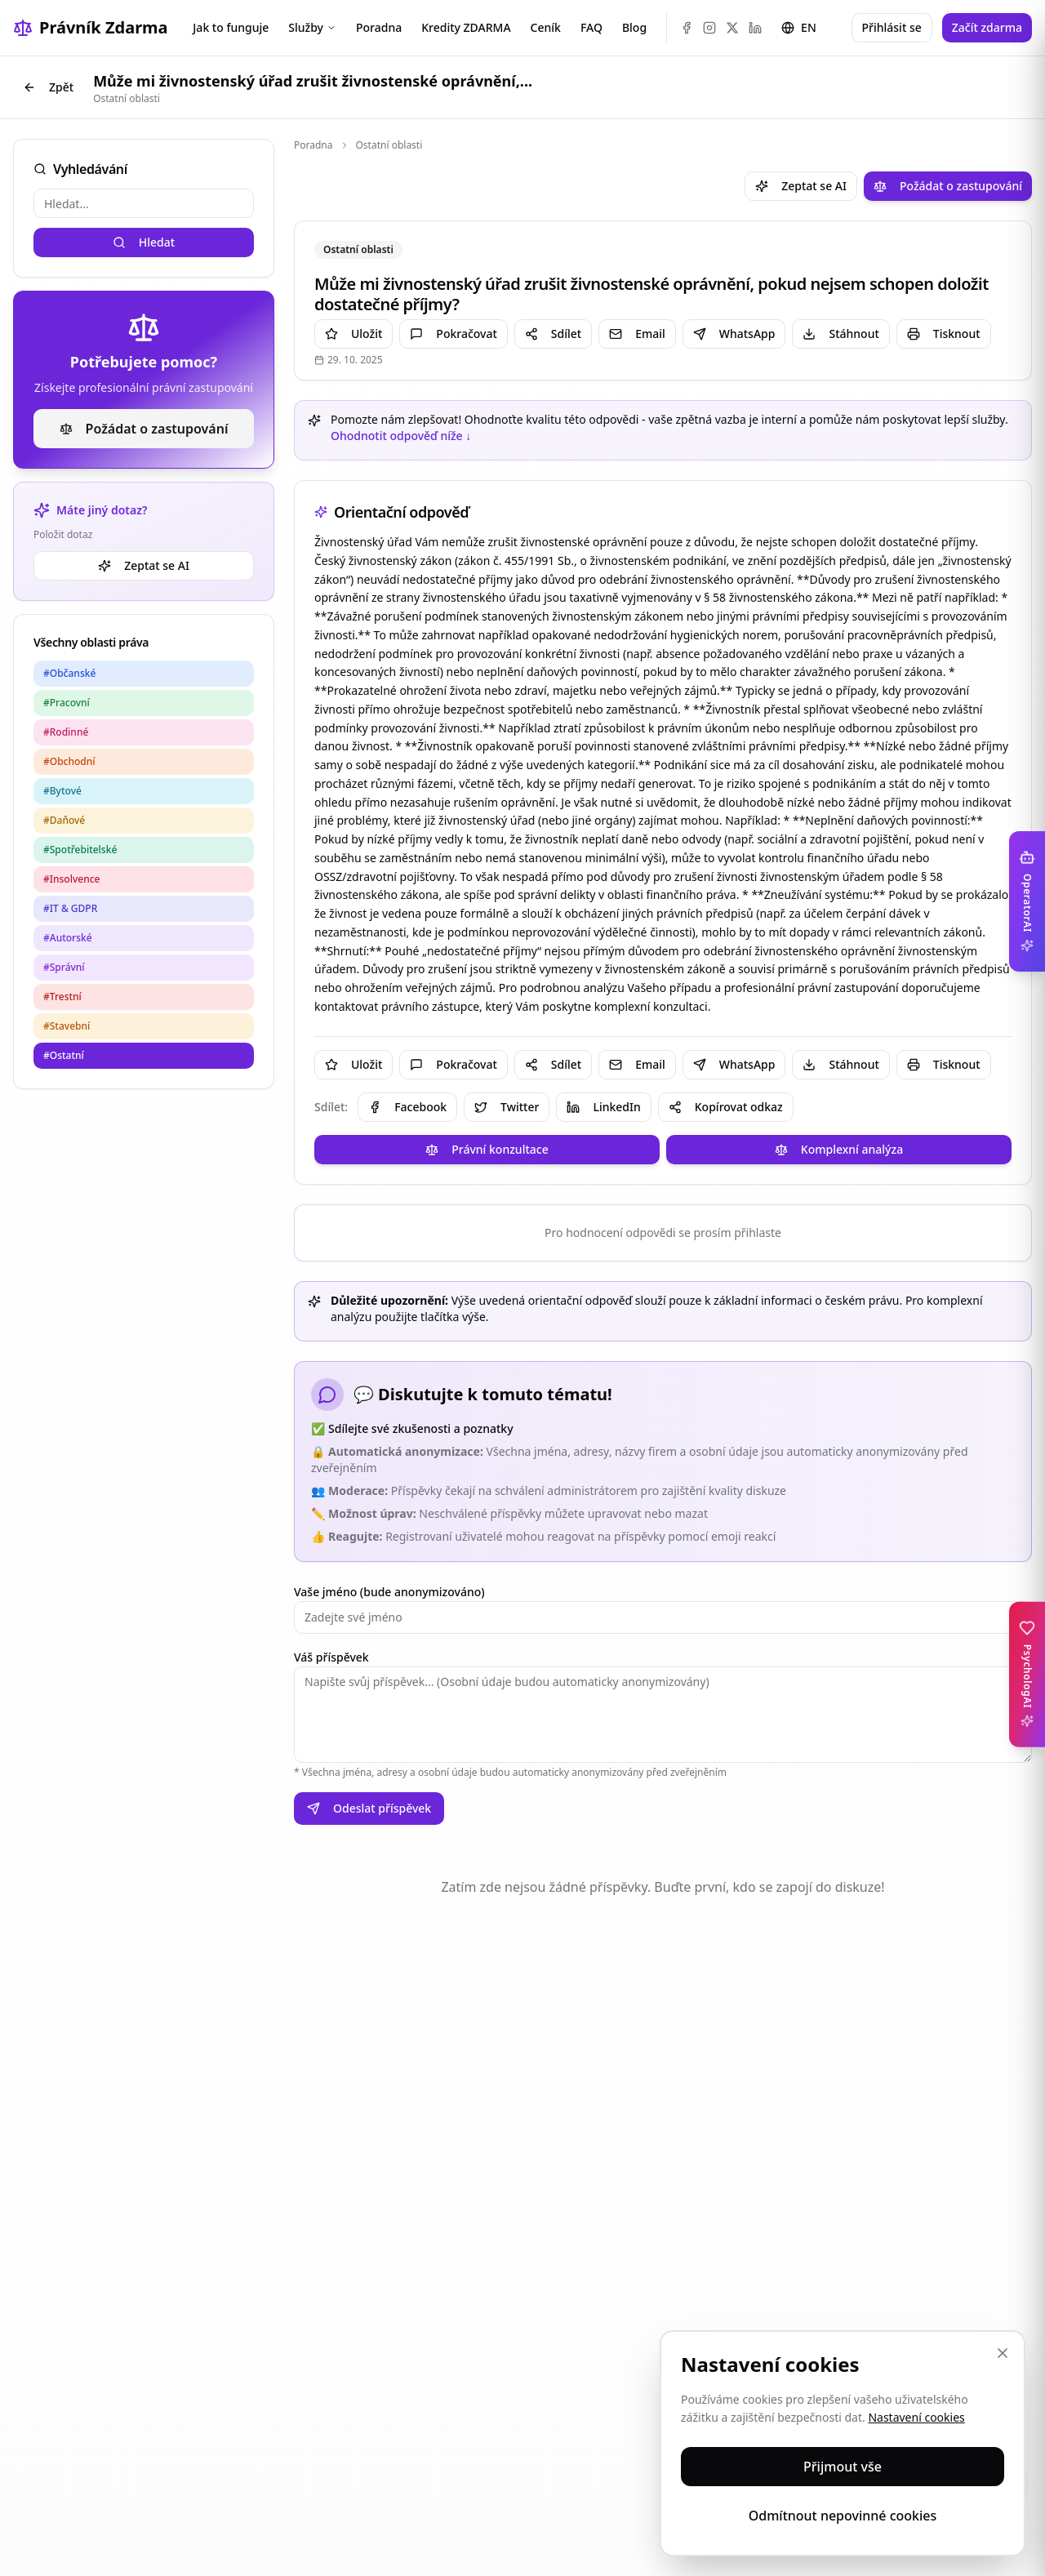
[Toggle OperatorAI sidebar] (1027, 901)
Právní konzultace (486, 1149)
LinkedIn (603, 1106)
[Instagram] (709, 27)
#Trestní (62, 996)
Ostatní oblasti (389, 145)
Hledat (144, 242)
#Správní (64, 967)
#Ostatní (63, 1055)
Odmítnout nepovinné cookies (843, 2516)
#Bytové (62, 791)
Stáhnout (840, 333)
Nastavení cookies (916, 2417)
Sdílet (553, 333)
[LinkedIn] (755, 27)
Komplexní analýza (839, 1149)
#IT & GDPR (70, 908)
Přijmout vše (842, 2467)
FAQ (591, 27)
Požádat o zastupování (144, 429)
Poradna (379, 27)
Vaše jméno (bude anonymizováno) (389, 1591)
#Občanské (69, 673)
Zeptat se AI (143, 565)
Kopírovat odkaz (726, 1106)
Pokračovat (453, 333)
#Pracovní (66, 703)
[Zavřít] (1002, 2353)
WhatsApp (734, 333)
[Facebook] (686, 27)
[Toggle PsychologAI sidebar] (1027, 1674)
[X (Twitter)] (732, 27)
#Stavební (66, 1026)
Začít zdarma (987, 27)
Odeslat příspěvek (369, 1808)
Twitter (506, 1106)
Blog (634, 27)
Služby (312, 27)
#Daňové (64, 820)
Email (637, 333)
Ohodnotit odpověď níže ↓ (401, 435)
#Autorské (67, 938)
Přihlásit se (892, 27)
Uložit (353, 333)
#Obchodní (69, 761)
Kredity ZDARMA (465, 27)
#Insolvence (71, 879)
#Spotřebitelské (80, 849)
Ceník (546, 27)
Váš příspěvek (331, 1657)
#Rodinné (65, 732)
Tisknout (944, 333)
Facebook (407, 1106)
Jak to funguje (231, 27)
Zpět (48, 87)
